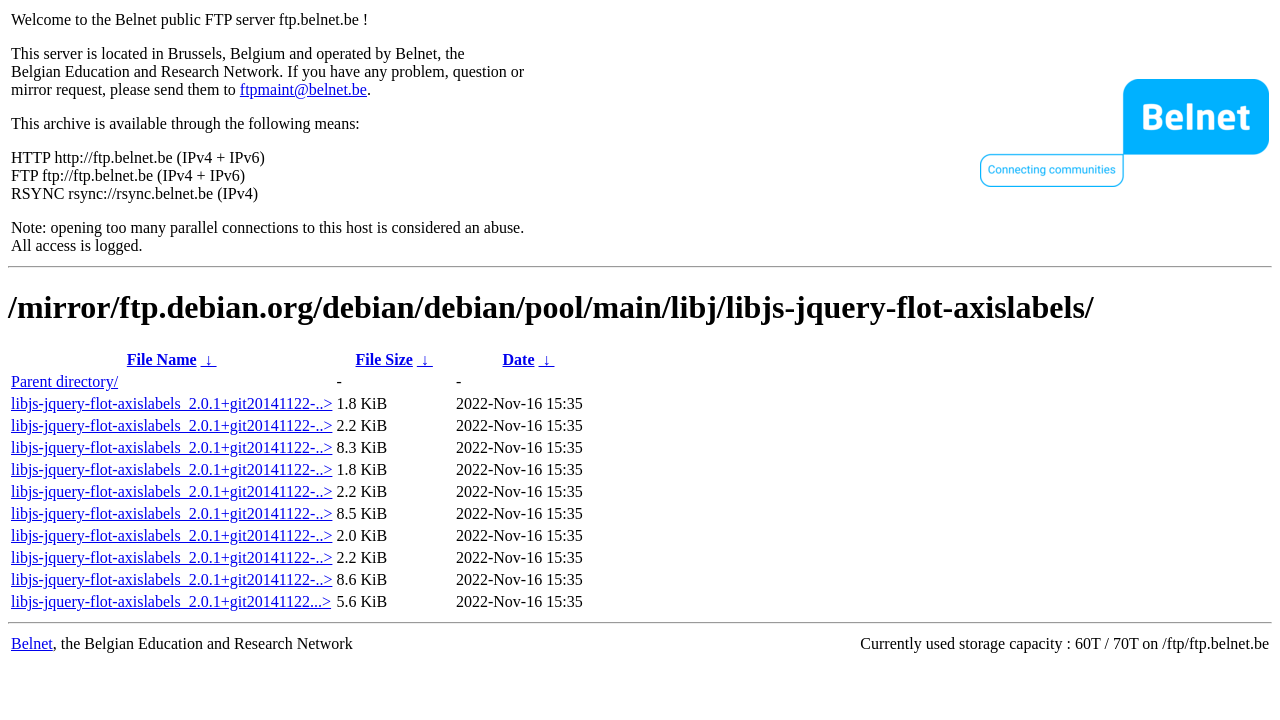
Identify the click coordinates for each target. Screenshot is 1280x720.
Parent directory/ (64, 381)
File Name (162, 359)
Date (519, 359)
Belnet (32, 643)
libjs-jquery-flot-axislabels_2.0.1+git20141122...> (171, 601)
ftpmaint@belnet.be (303, 89)
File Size (384, 359)
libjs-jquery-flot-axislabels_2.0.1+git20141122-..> (171, 403)
